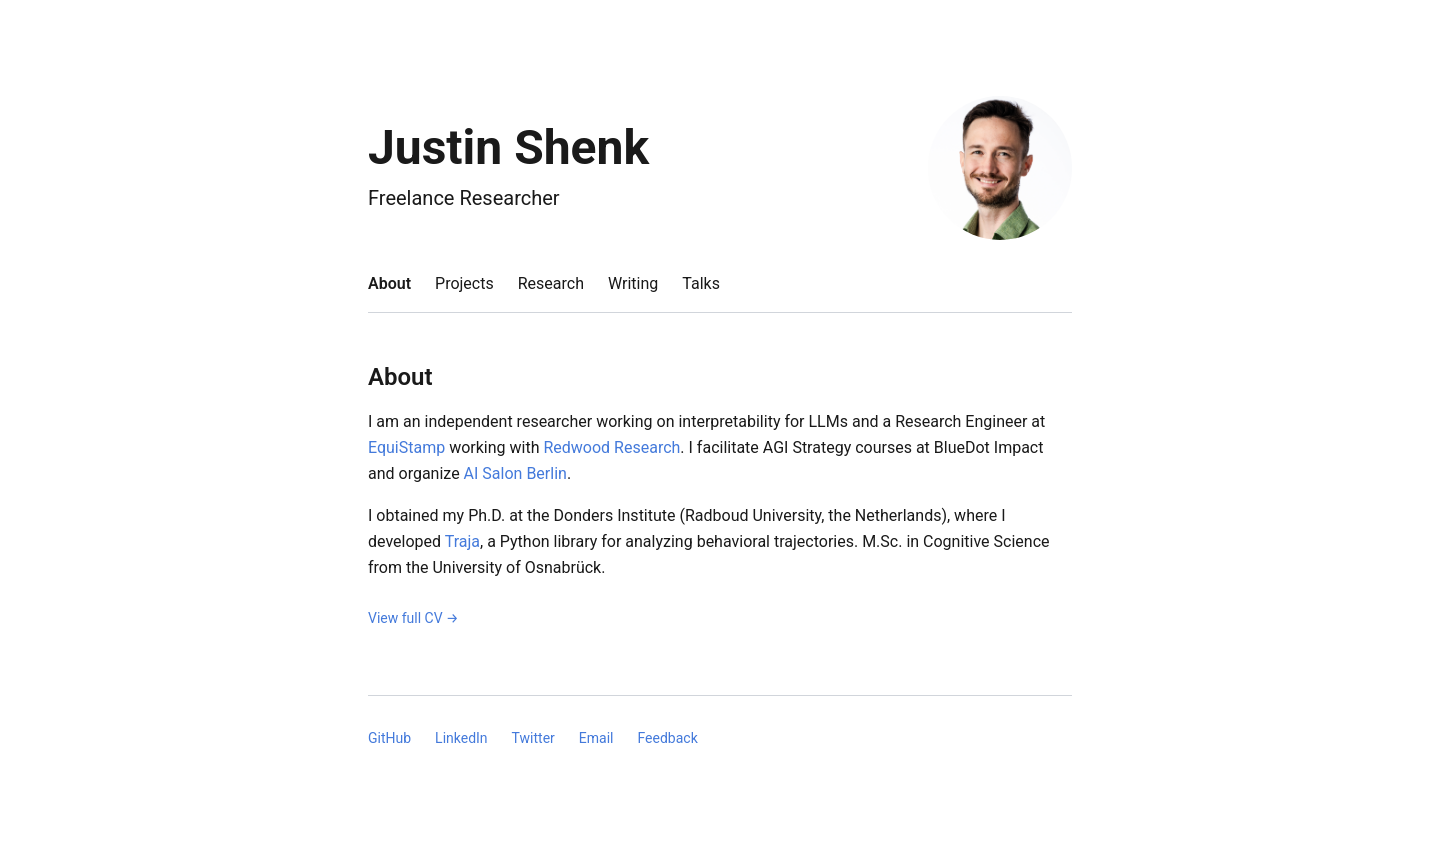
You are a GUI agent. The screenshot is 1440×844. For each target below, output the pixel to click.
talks (701, 283)
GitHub (389, 738)
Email (596, 738)
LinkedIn (461, 738)
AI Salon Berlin (515, 473)
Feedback (667, 738)
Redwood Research (611, 447)
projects (464, 283)
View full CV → (413, 618)
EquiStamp (406, 447)
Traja (462, 541)
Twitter (533, 738)
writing (633, 283)
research (551, 283)
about (389, 283)
